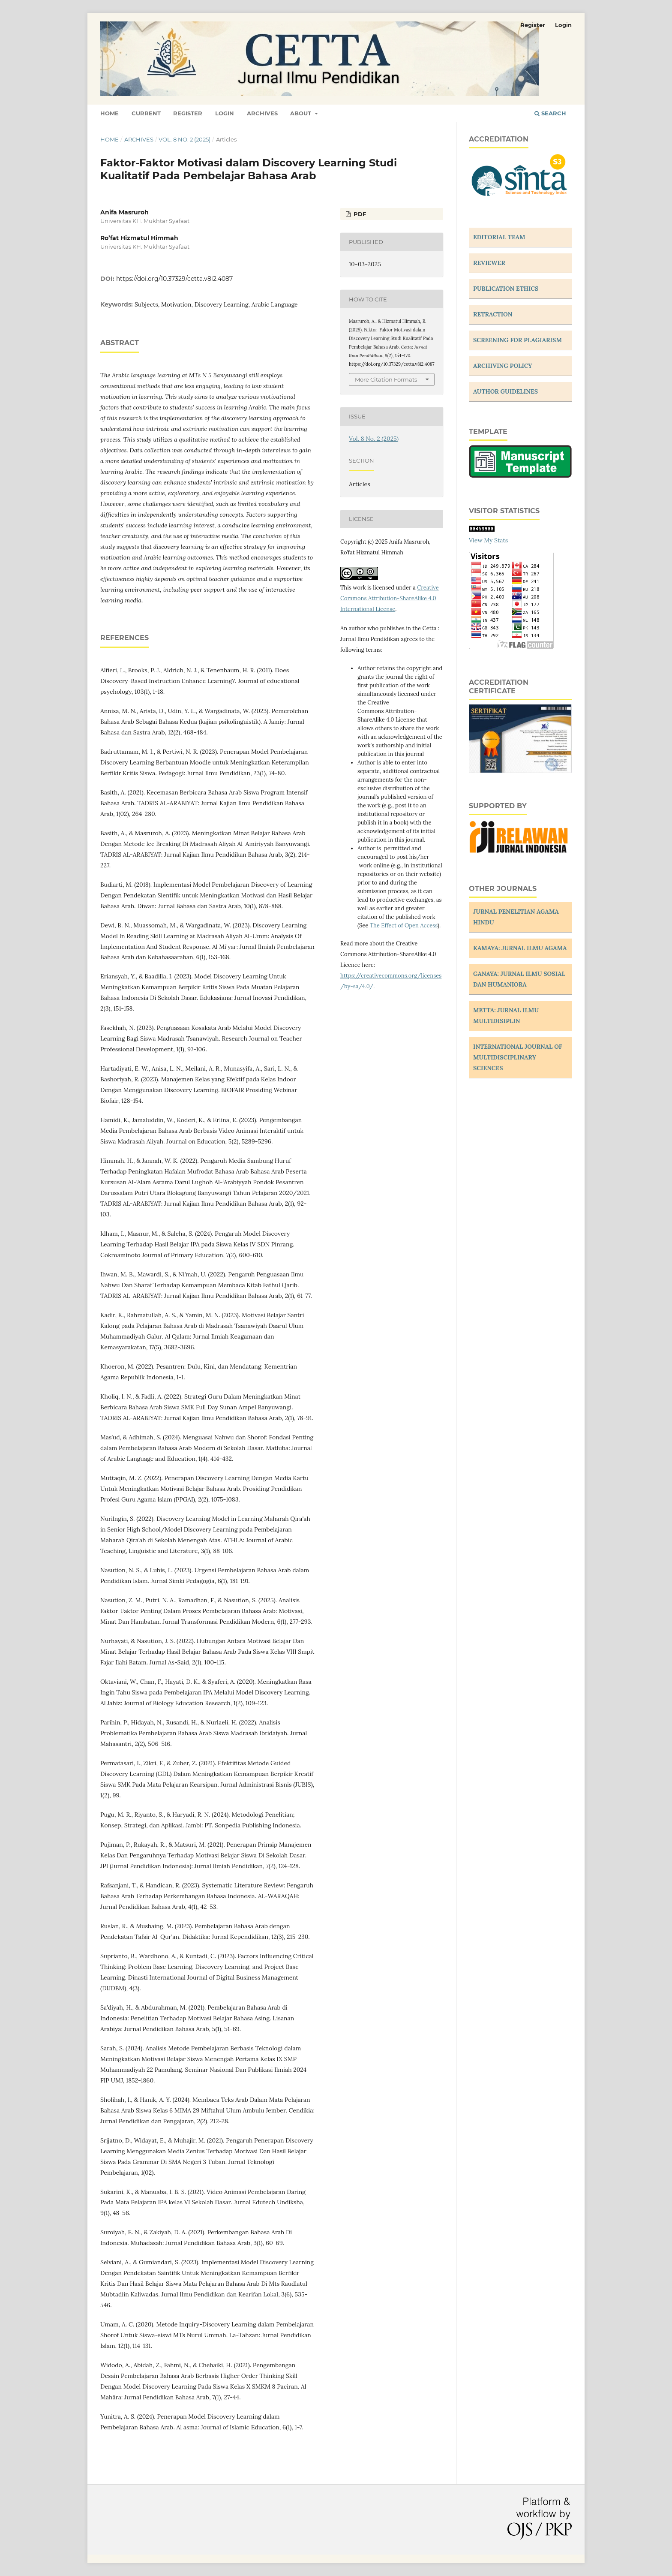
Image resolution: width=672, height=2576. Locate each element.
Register (187, 113)
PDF (359, 214)
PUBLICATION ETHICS (505, 288)
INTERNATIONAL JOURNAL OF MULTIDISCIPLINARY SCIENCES (517, 1057)
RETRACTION (493, 314)
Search (550, 113)
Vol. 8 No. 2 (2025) (184, 139)
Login (224, 113)
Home (109, 113)
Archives (262, 113)
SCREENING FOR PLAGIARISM (517, 340)
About (301, 113)
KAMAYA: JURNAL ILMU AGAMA (520, 948)
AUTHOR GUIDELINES (505, 391)
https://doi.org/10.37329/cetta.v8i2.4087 (174, 279)
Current (146, 113)
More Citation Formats (386, 379)
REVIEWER (489, 263)
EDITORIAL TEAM (499, 237)
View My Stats (488, 540)
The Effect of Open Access (404, 925)
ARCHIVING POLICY (502, 366)
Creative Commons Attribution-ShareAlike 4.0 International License (389, 598)
